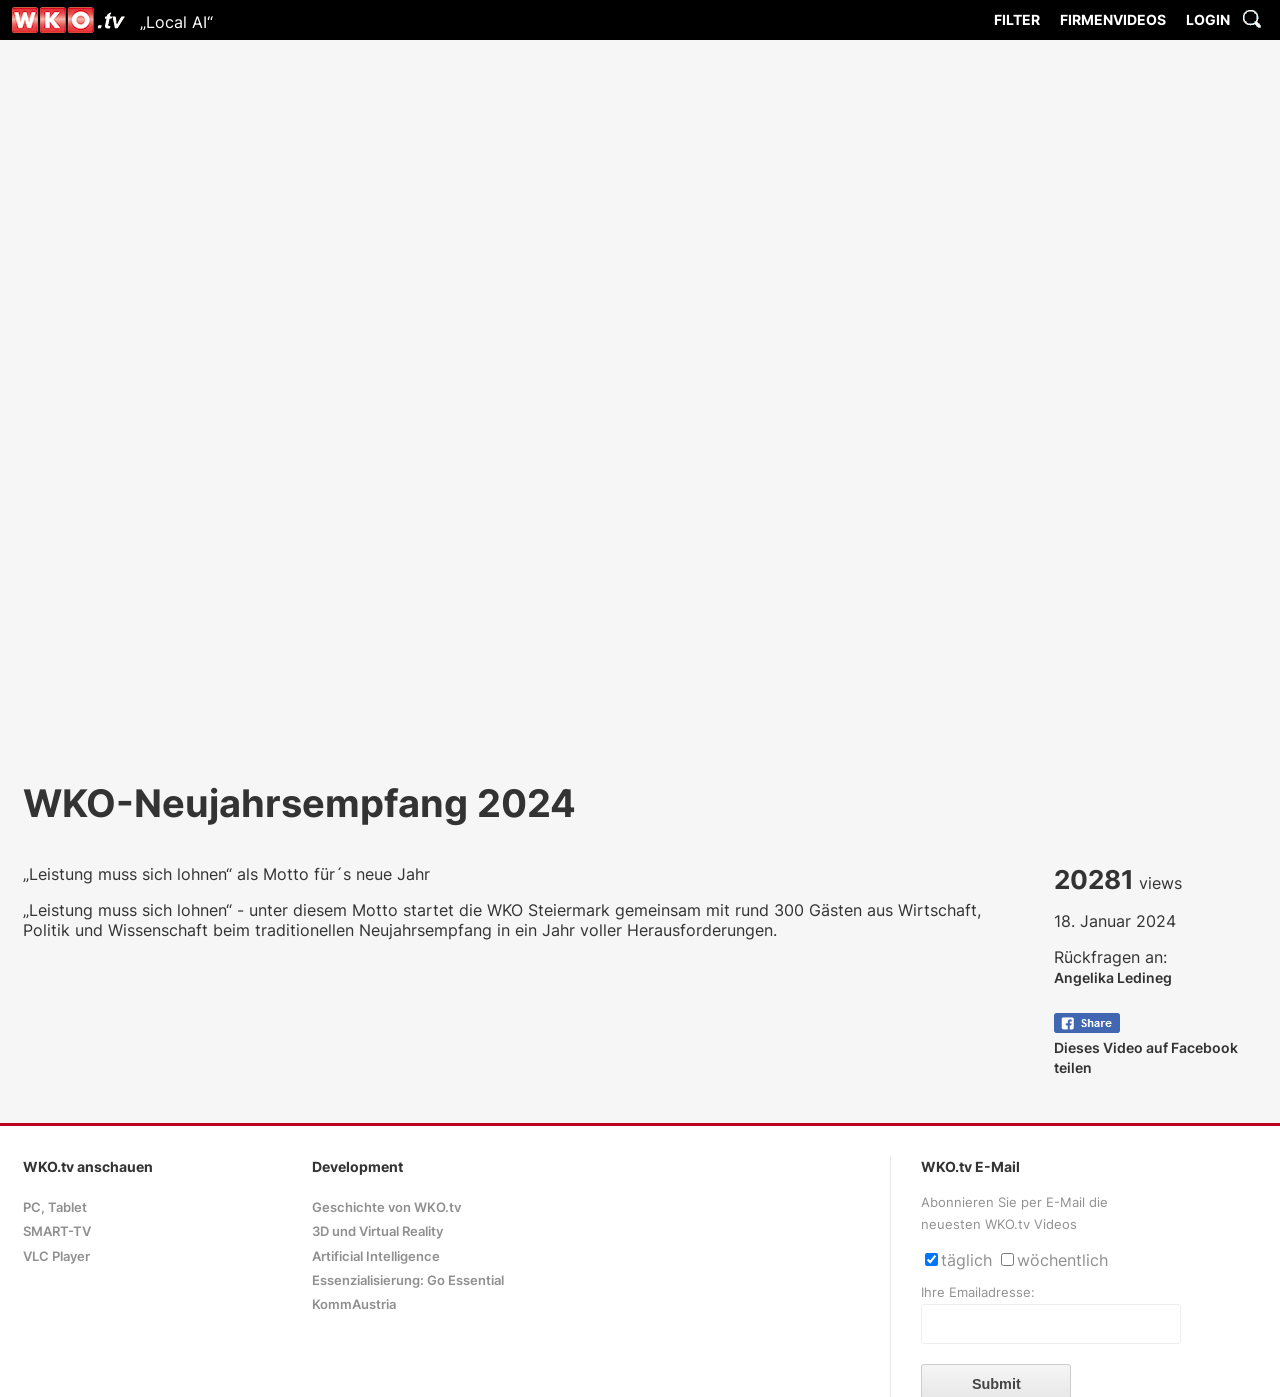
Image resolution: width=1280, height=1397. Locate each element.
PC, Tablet (55, 1207)
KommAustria (354, 1304)
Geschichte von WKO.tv (386, 1207)
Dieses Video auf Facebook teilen (1146, 1047)
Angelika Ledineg (1113, 977)
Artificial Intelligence (376, 1256)
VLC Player (56, 1256)
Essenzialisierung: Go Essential (408, 1280)
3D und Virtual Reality (377, 1231)
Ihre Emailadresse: (978, 1292)
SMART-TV (57, 1231)
